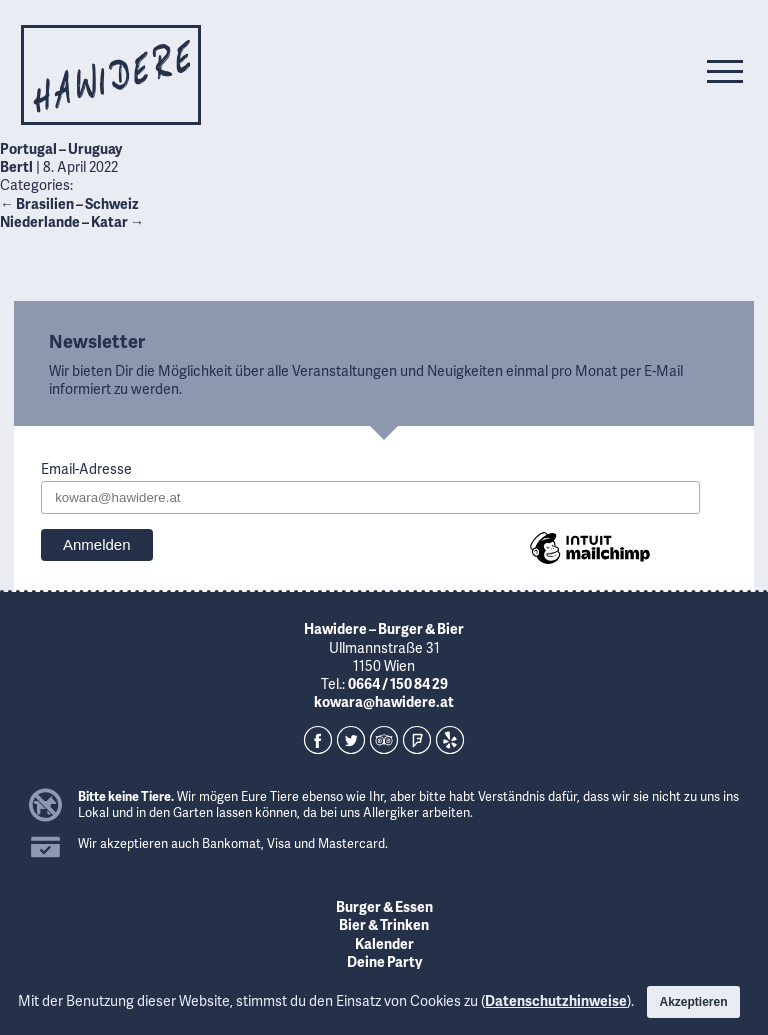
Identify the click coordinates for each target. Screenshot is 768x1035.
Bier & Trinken (384, 924)
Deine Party (384, 961)
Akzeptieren (693, 1002)
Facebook (318, 740)
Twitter (351, 740)
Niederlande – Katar (72, 221)
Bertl (16, 166)
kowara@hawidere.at (384, 701)
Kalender (384, 943)
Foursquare (417, 740)
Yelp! (450, 740)
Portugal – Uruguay (61, 148)
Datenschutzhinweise (556, 1000)
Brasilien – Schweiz (69, 203)
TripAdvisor (384, 740)
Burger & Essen (384, 906)
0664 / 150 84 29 (398, 683)
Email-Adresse (86, 469)
